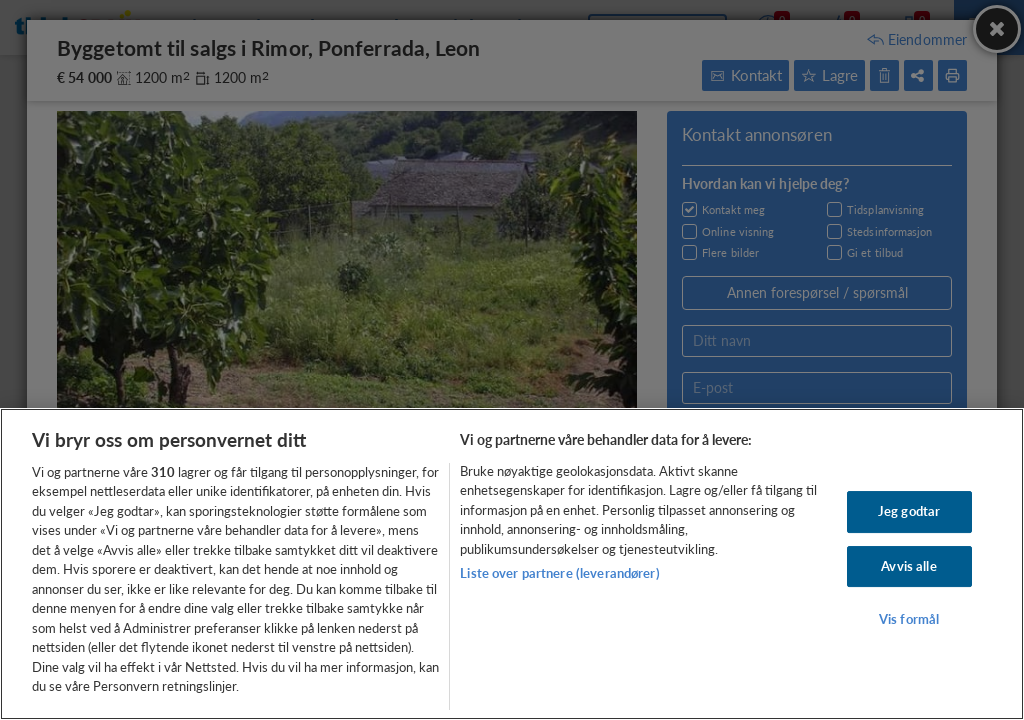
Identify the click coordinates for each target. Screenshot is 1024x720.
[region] (512, 564)
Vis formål (909, 619)
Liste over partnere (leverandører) (559, 573)
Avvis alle (908, 566)
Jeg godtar (909, 511)
